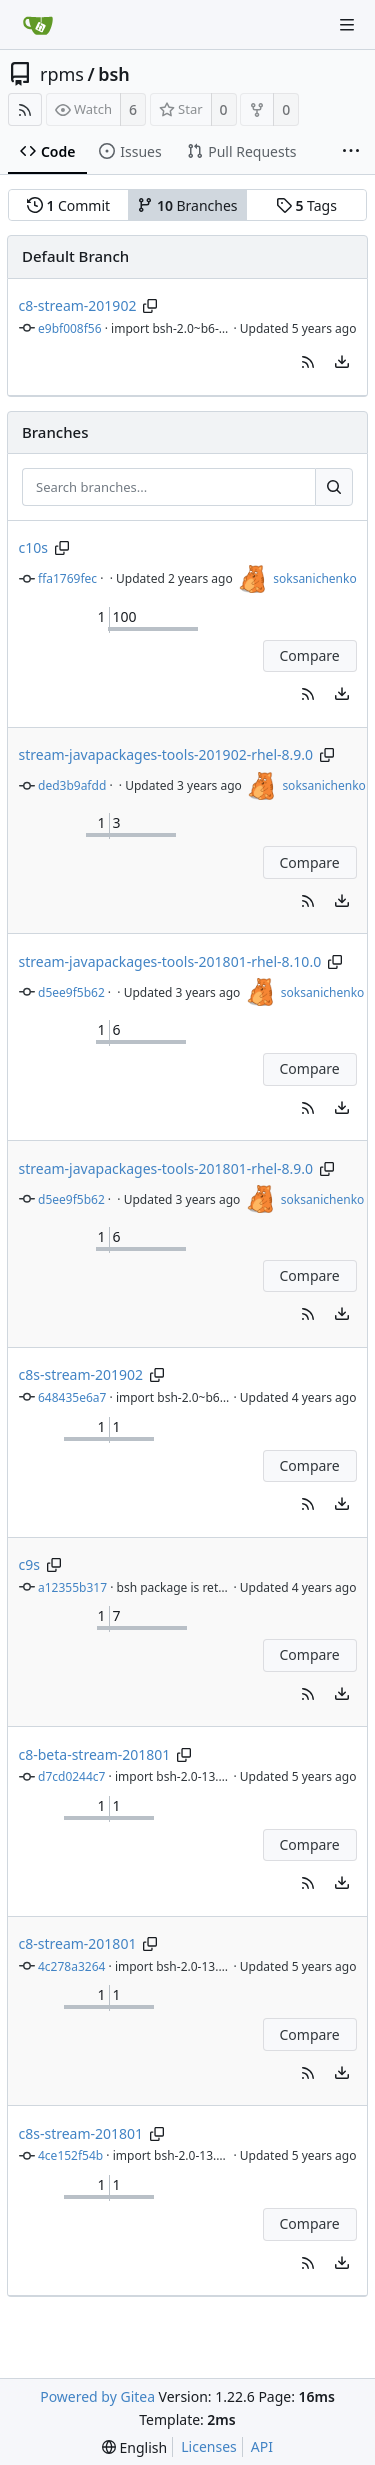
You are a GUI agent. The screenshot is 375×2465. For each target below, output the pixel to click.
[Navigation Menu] (347, 25)
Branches (187, 205)
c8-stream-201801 (78, 1943)
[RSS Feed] (25, 109)
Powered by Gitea (97, 2396)
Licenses (209, 2446)
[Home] (38, 25)
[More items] (351, 152)
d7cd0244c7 (71, 1776)
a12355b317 (72, 1587)
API (262, 2446)
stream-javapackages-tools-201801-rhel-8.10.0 (170, 961)
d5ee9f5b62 (71, 992)
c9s (29, 1564)
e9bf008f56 (70, 328)
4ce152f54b (70, 2155)
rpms (62, 74)
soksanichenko (314, 578)
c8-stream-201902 (78, 305)
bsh (114, 74)
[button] (308, 362)
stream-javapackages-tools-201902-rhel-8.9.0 (166, 754)
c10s (33, 547)
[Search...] (334, 487)
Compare (309, 655)
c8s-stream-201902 (81, 1374)
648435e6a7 (72, 1397)
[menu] (342, 362)
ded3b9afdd (72, 785)
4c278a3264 (71, 1966)
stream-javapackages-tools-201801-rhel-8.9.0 (166, 1168)
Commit (68, 205)
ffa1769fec (67, 578)
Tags (306, 205)
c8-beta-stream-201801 (95, 1754)
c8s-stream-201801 (81, 2133)
